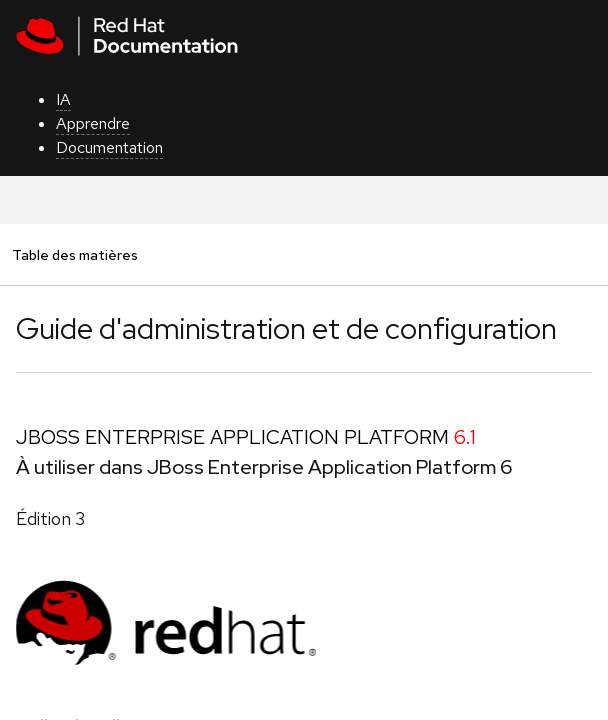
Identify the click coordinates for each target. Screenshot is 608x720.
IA (63, 99)
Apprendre (93, 123)
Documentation (109, 147)
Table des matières (74, 254)
